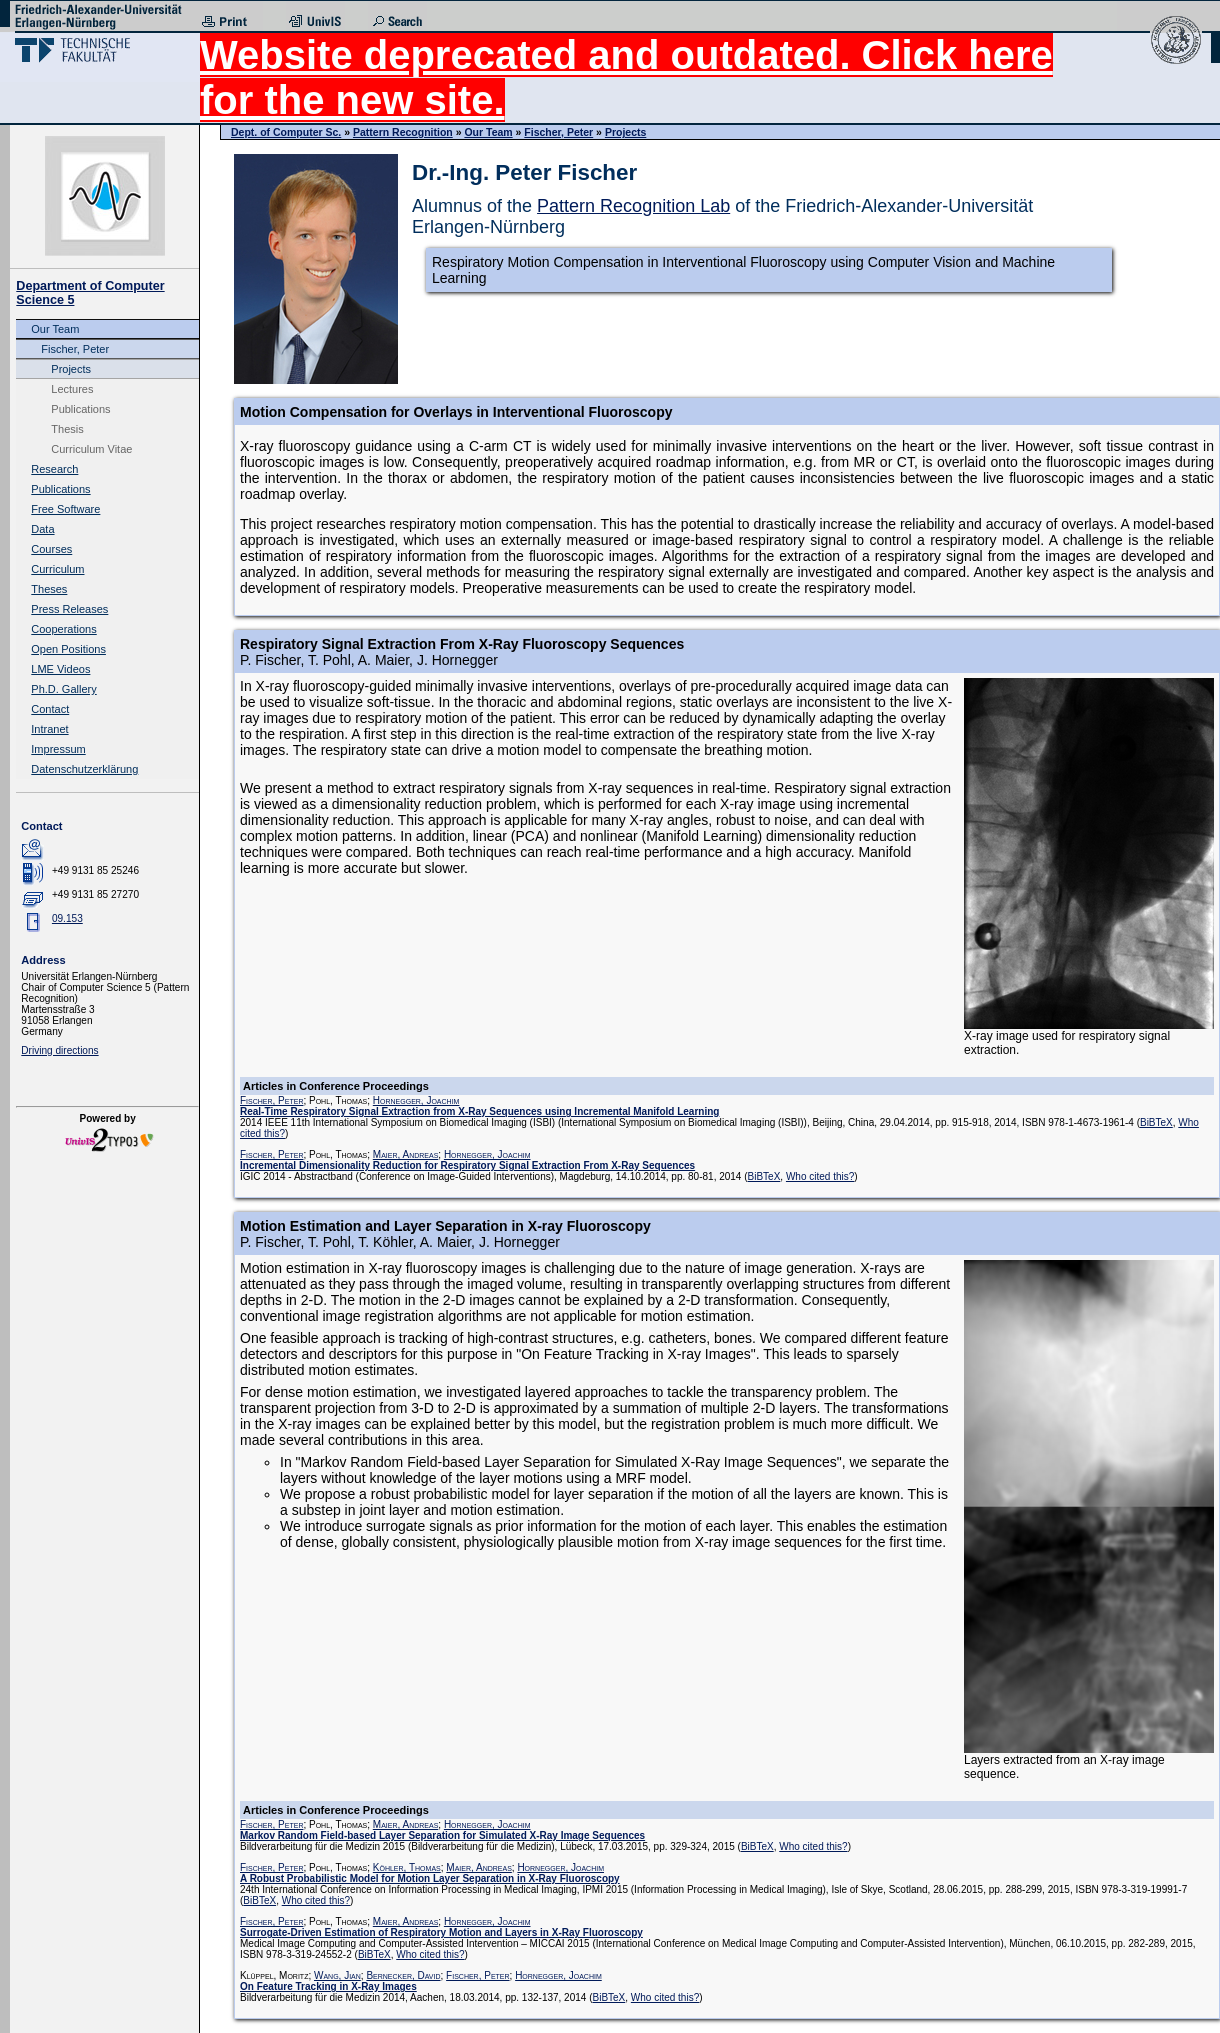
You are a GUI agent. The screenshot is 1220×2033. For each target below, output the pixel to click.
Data (42, 529)
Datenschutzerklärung (84, 769)
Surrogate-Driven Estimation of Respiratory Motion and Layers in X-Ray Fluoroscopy (441, 1932)
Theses (49, 589)
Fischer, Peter (75, 349)
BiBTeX (1156, 1122)
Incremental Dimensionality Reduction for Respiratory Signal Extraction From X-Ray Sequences (467, 1165)
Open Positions (68, 649)
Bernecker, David (403, 1975)
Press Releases (69, 609)
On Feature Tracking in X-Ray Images (328, 1986)
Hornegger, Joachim (416, 1100)
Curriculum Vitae (91, 449)
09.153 (67, 918)
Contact (50, 709)
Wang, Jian (337, 1975)
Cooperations (63, 629)
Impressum (58, 749)
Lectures (72, 389)
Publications (80, 409)
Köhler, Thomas (407, 1867)
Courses (51, 549)
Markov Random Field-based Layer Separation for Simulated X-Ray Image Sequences (442, 1835)
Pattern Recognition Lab (633, 206)
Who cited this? (820, 1176)
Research (54, 469)
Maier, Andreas (406, 1154)
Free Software (65, 509)
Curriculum (57, 569)
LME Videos (60, 669)
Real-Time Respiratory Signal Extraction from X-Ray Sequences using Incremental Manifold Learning (479, 1111)
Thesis (67, 429)
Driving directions (59, 1050)
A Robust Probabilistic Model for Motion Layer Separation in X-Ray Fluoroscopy (430, 1878)
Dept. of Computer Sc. (286, 132)
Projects (71, 369)
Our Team (55, 329)
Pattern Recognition (403, 132)
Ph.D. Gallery (63, 689)
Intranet (49, 729)
